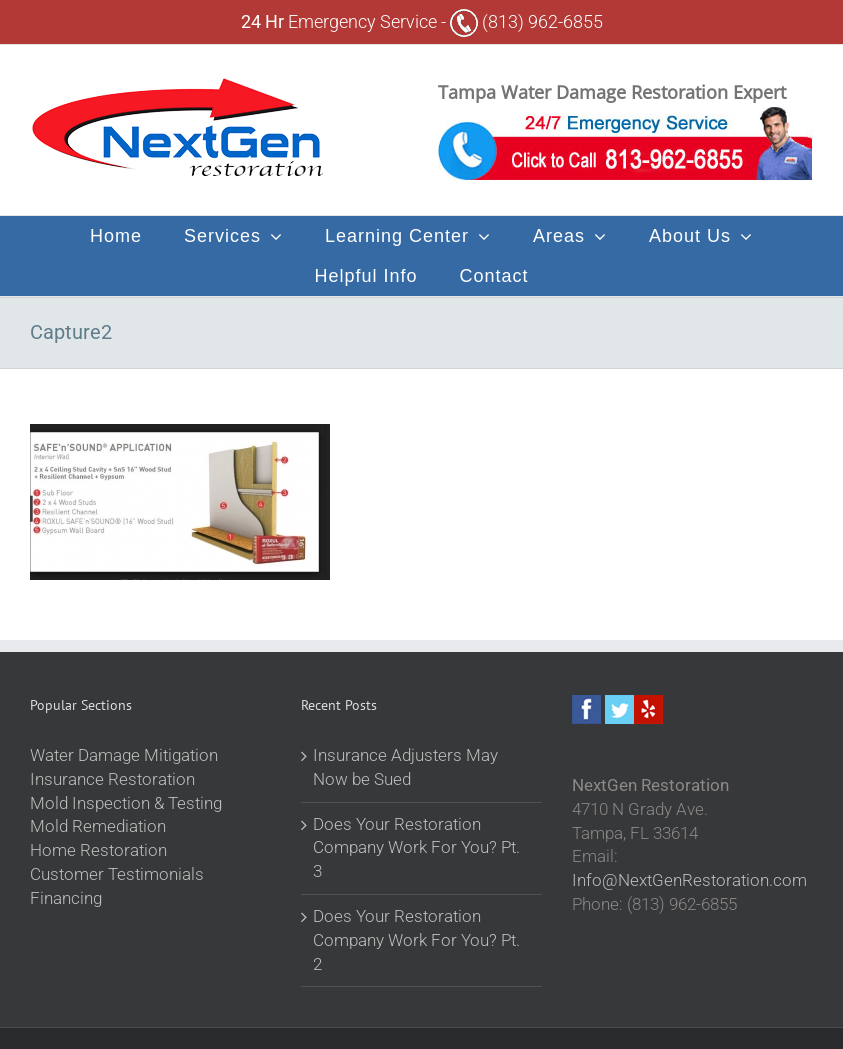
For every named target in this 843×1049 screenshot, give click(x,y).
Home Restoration (98, 850)
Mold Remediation (98, 826)
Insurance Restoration (112, 779)
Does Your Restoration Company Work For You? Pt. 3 (416, 848)
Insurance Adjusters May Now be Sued (405, 767)
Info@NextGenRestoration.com (689, 880)
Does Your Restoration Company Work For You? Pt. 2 (416, 940)
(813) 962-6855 (526, 21)
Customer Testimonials (117, 874)
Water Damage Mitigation (124, 755)
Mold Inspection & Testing (126, 803)
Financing (66, 898)
